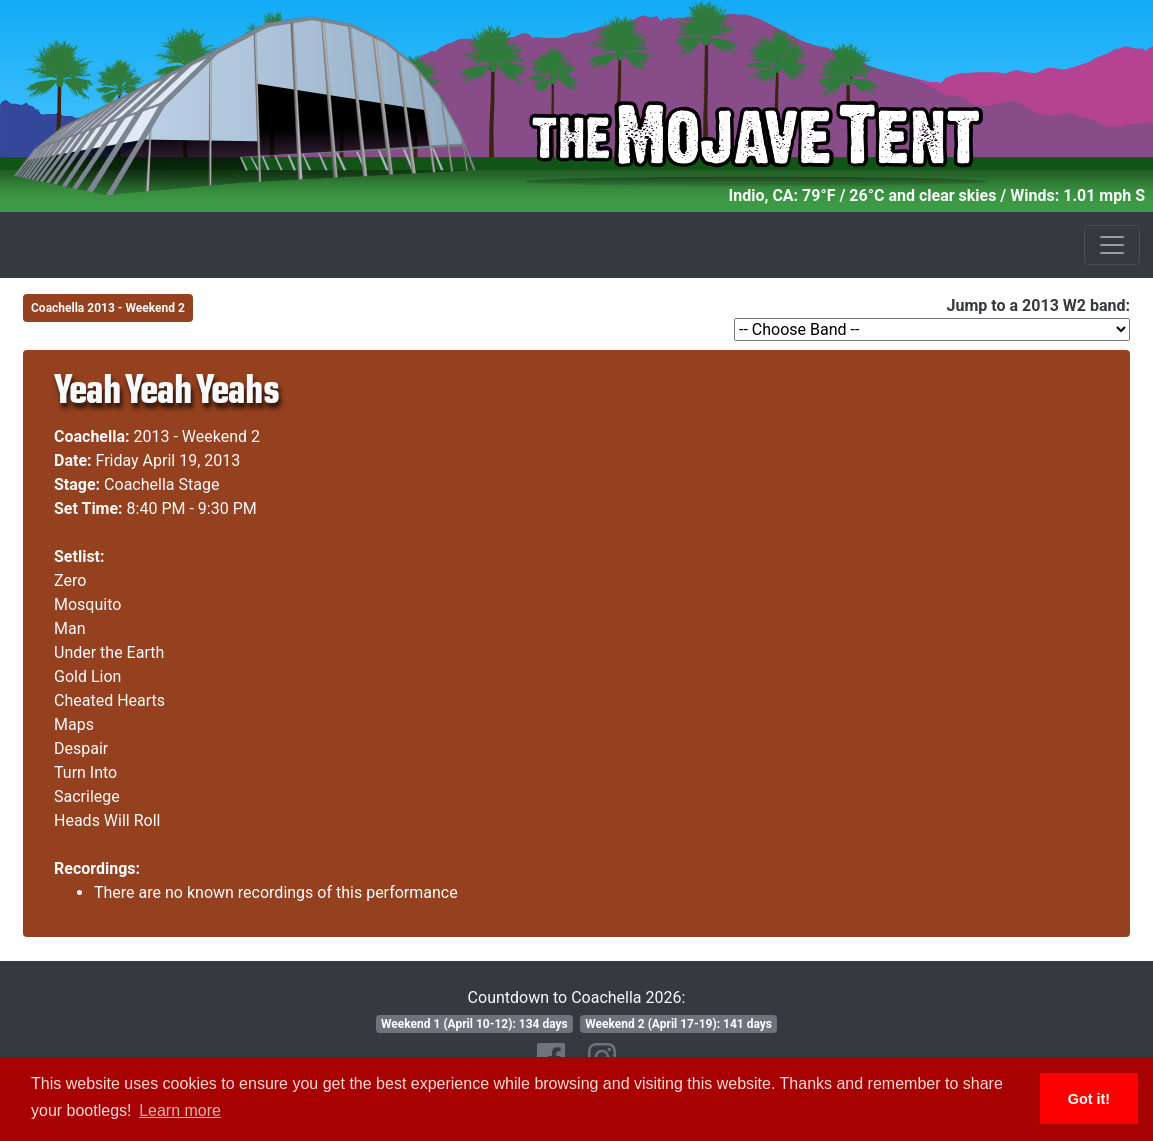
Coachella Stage (161, 484)
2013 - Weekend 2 (197, 436)
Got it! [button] (1089, 1099)
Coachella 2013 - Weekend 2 (108, 308)
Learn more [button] (180, 1110)
